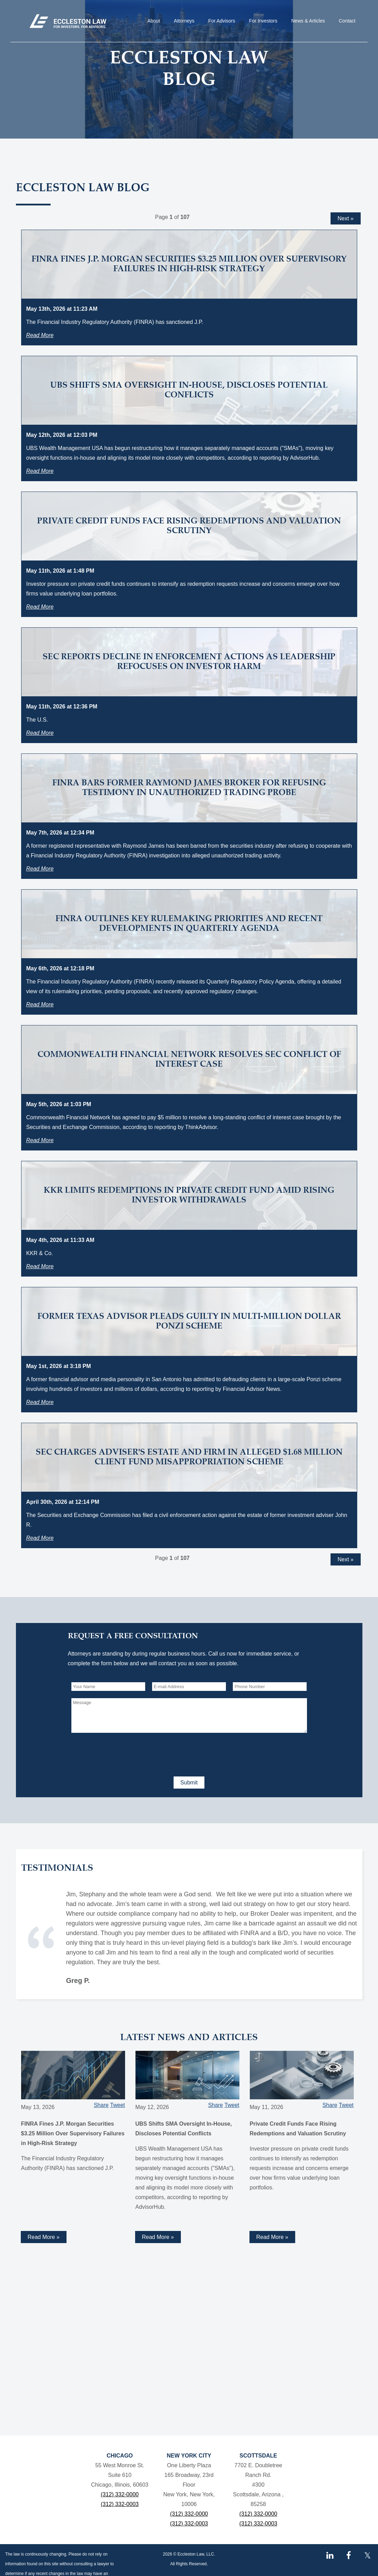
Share (101, 2105)
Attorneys (184, 21)
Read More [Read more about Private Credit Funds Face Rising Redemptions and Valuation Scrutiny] (40, 607)
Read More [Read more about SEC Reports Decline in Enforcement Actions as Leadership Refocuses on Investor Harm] (40, 733)
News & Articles (308, 21)
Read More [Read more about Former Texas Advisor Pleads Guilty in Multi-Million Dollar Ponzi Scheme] (40, 1402)
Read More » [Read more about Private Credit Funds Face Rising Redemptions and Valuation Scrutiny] (272, 2237)
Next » (345, 218)
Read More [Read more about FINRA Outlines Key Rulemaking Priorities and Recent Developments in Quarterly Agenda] (40, 1004)
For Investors (263, 21)
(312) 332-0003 (120, 2504)
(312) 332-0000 (120, 2494)
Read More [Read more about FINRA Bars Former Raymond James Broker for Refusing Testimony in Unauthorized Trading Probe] (40, 869)
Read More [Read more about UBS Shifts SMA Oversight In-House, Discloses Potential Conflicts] (40, 471)
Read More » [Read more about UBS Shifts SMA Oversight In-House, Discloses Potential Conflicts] (158, 2237)
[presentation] (124, 1753)
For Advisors (221, 21)
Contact (347, 21)
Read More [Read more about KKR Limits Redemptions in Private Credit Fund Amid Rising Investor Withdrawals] (40, 1266)
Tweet (117, 2105)
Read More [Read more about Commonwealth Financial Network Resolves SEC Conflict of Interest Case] (40, 1140)
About (153, 21)
